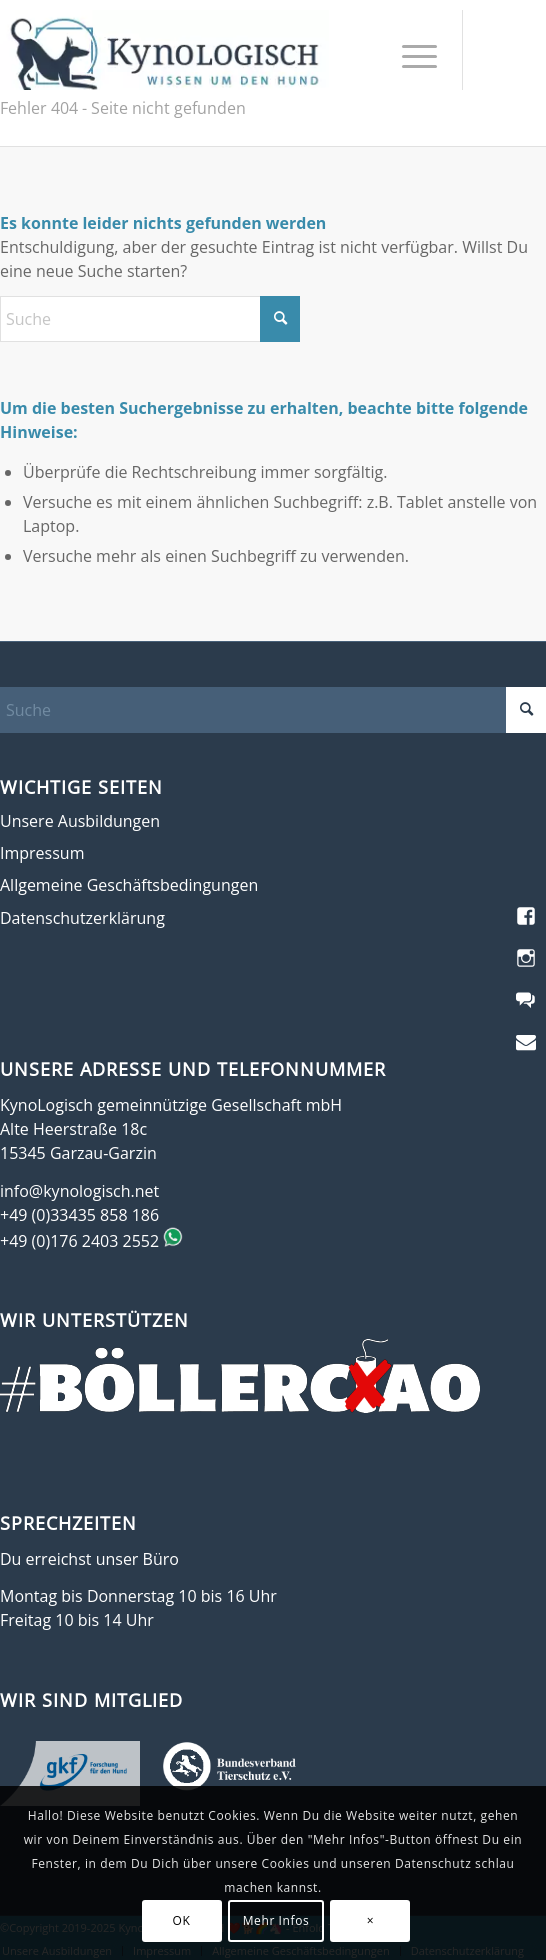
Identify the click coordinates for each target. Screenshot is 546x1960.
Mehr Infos (276, 1920)
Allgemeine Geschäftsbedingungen (129, 885)
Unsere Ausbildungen (80, 821)
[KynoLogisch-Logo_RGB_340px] (164, 50)
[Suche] (150, 319)
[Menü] (409, 55)
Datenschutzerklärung (82, 918)
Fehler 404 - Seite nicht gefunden (123, 108)
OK (182, 1920)
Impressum (42, 853)
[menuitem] (409, 55)
